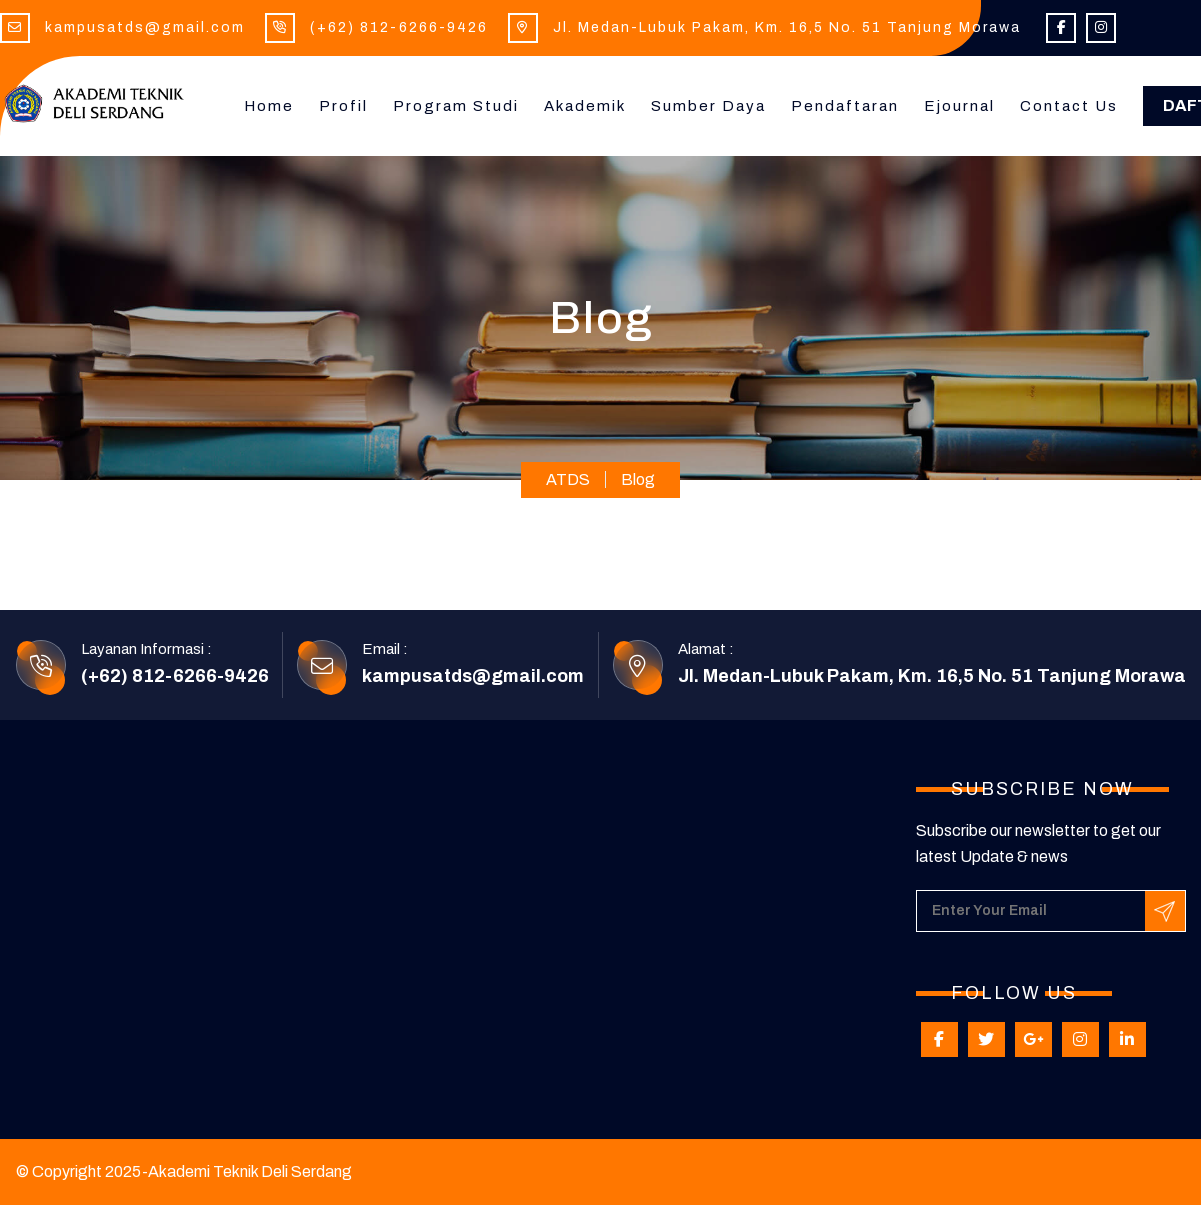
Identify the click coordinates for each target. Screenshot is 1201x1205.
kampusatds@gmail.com (145, 27)
